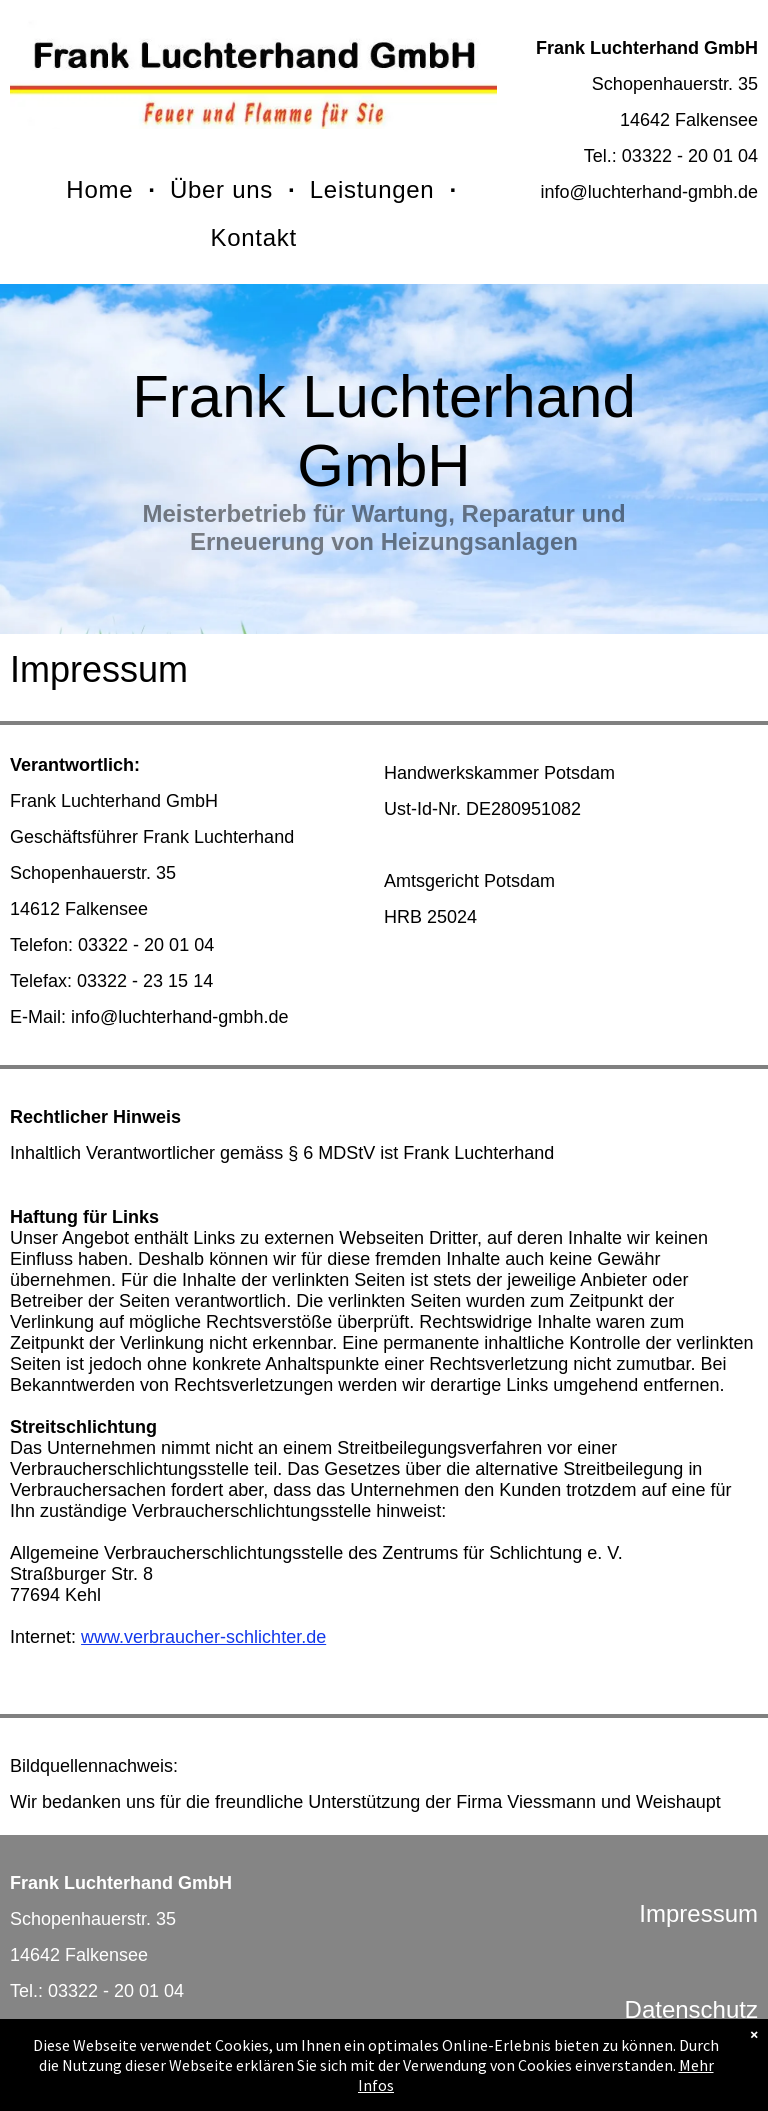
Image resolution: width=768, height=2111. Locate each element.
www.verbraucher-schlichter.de (203, 1637)
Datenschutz (691, 2009)
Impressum (698, 1913)
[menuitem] (103, 190)
